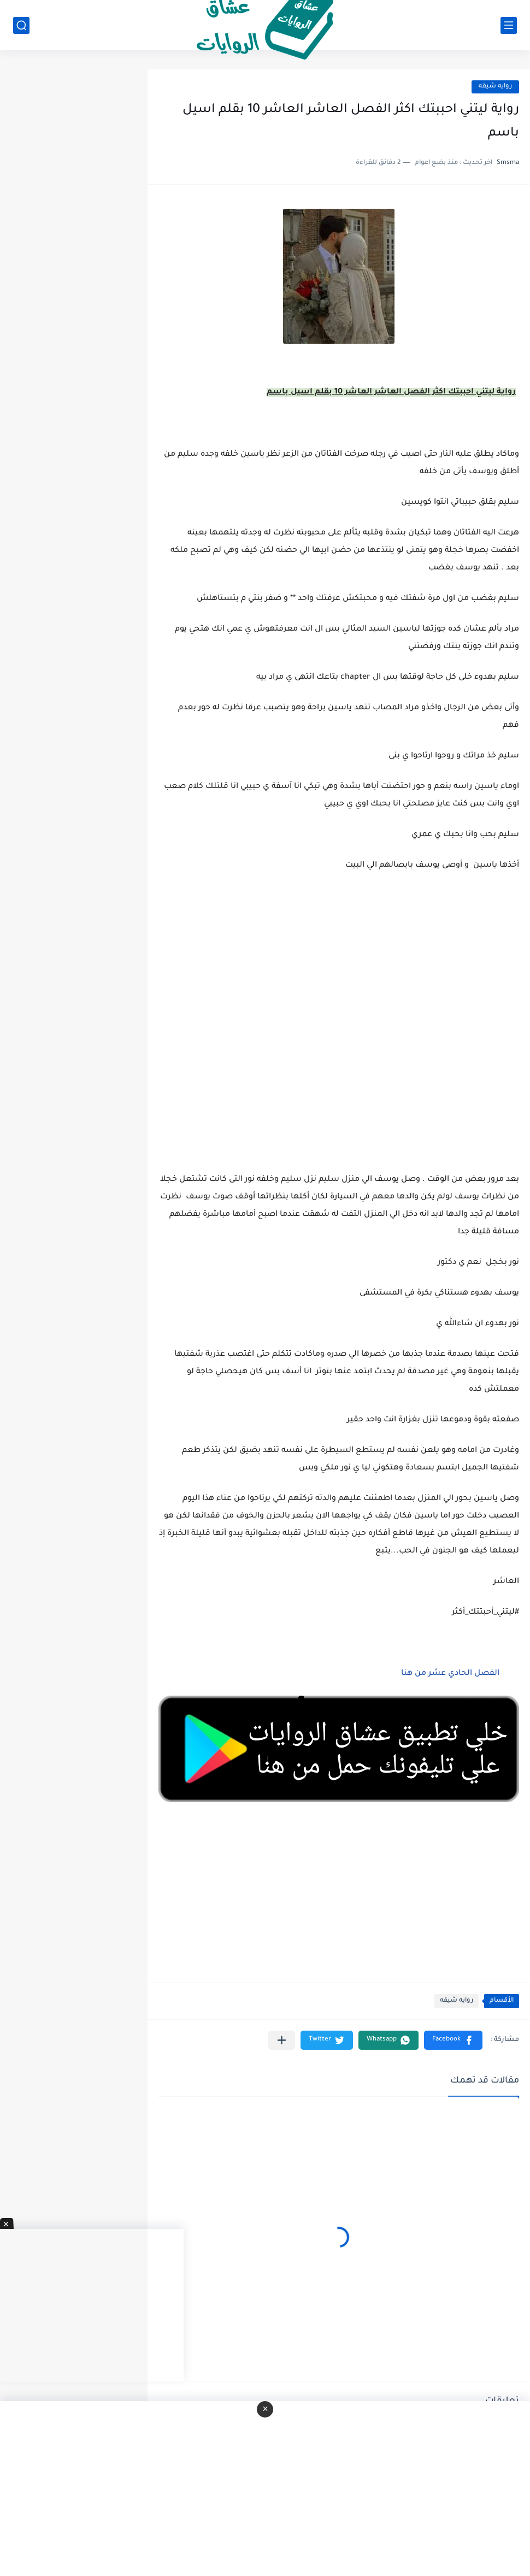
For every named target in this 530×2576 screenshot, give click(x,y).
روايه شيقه (495, 86)
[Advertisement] (338, 1020)
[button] (453, 2040)
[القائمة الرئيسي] (508, 25)
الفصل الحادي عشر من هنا (450, 1673)
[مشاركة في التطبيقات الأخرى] (281, 2040)
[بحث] (21, 25)
